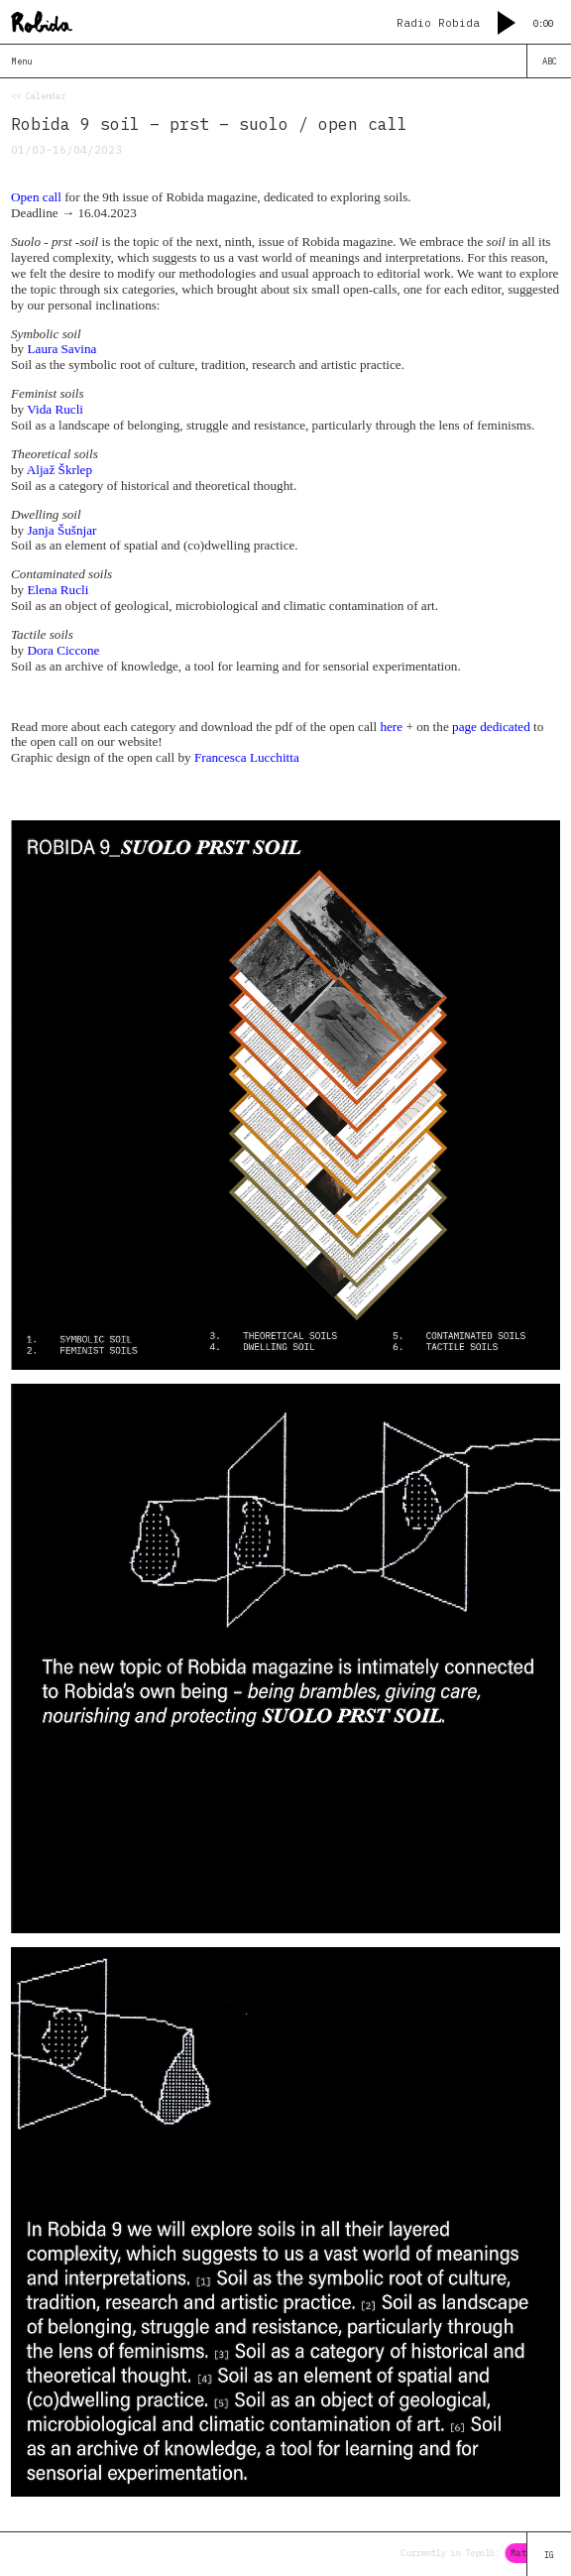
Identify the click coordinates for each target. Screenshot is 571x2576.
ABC (549, 61)
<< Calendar (38, 95)
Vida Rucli (55, 409)
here (391, 726)
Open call (36, 196)
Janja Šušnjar (61, 530)
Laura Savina (61, 348)
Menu (22, 61)
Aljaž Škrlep (59, 469)
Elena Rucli (57, 589)
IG (549, 2554)
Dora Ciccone (63, 650)
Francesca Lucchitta (246, 757)
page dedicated (491, 726)
